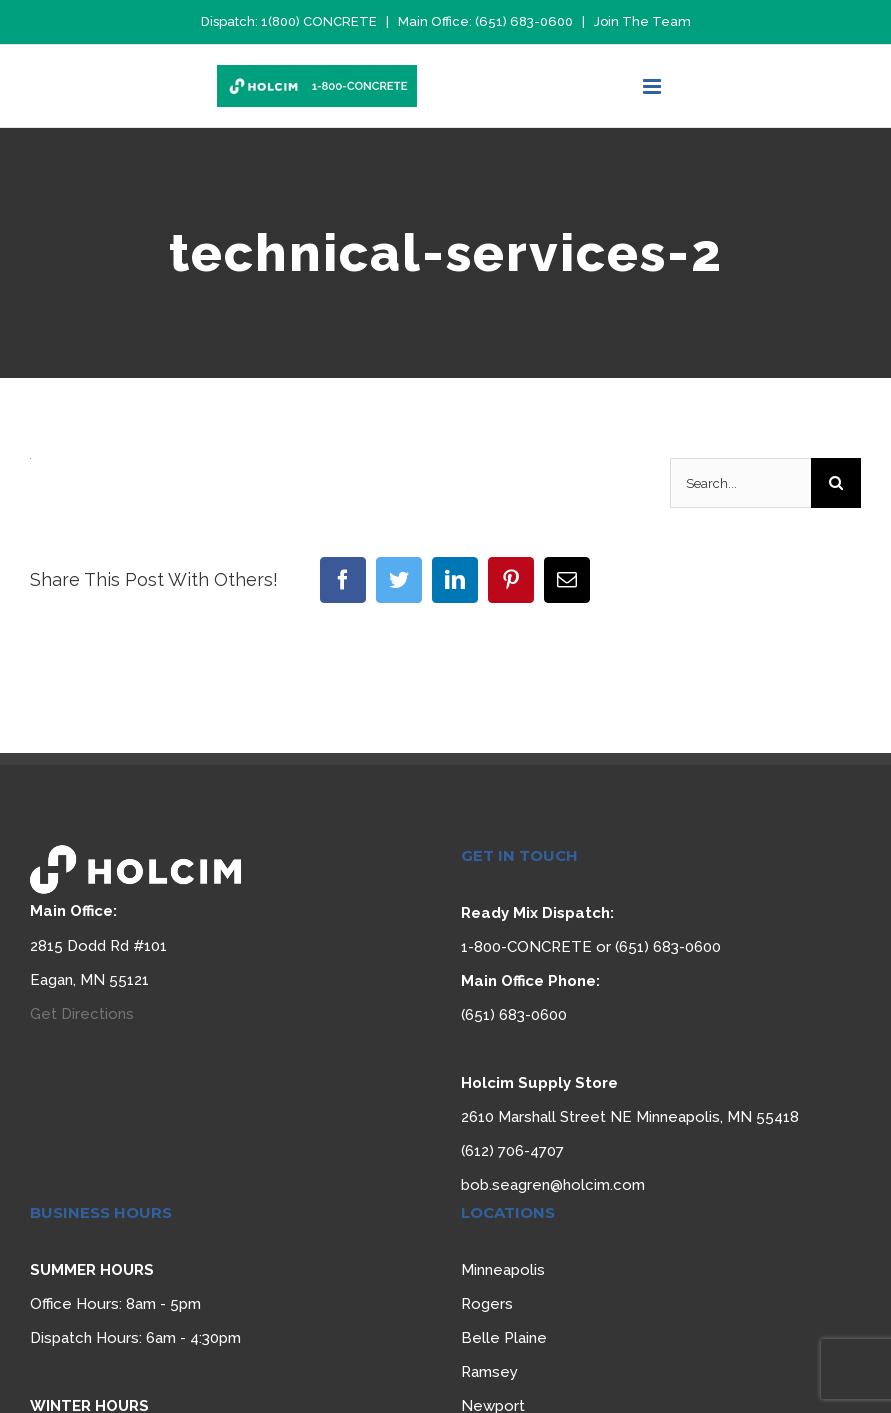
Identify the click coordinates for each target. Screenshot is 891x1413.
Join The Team (642, 21)
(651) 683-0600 (524, 21)
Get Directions (82, 1014)
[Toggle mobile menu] (653, 86)
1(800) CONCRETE (319, 21)
